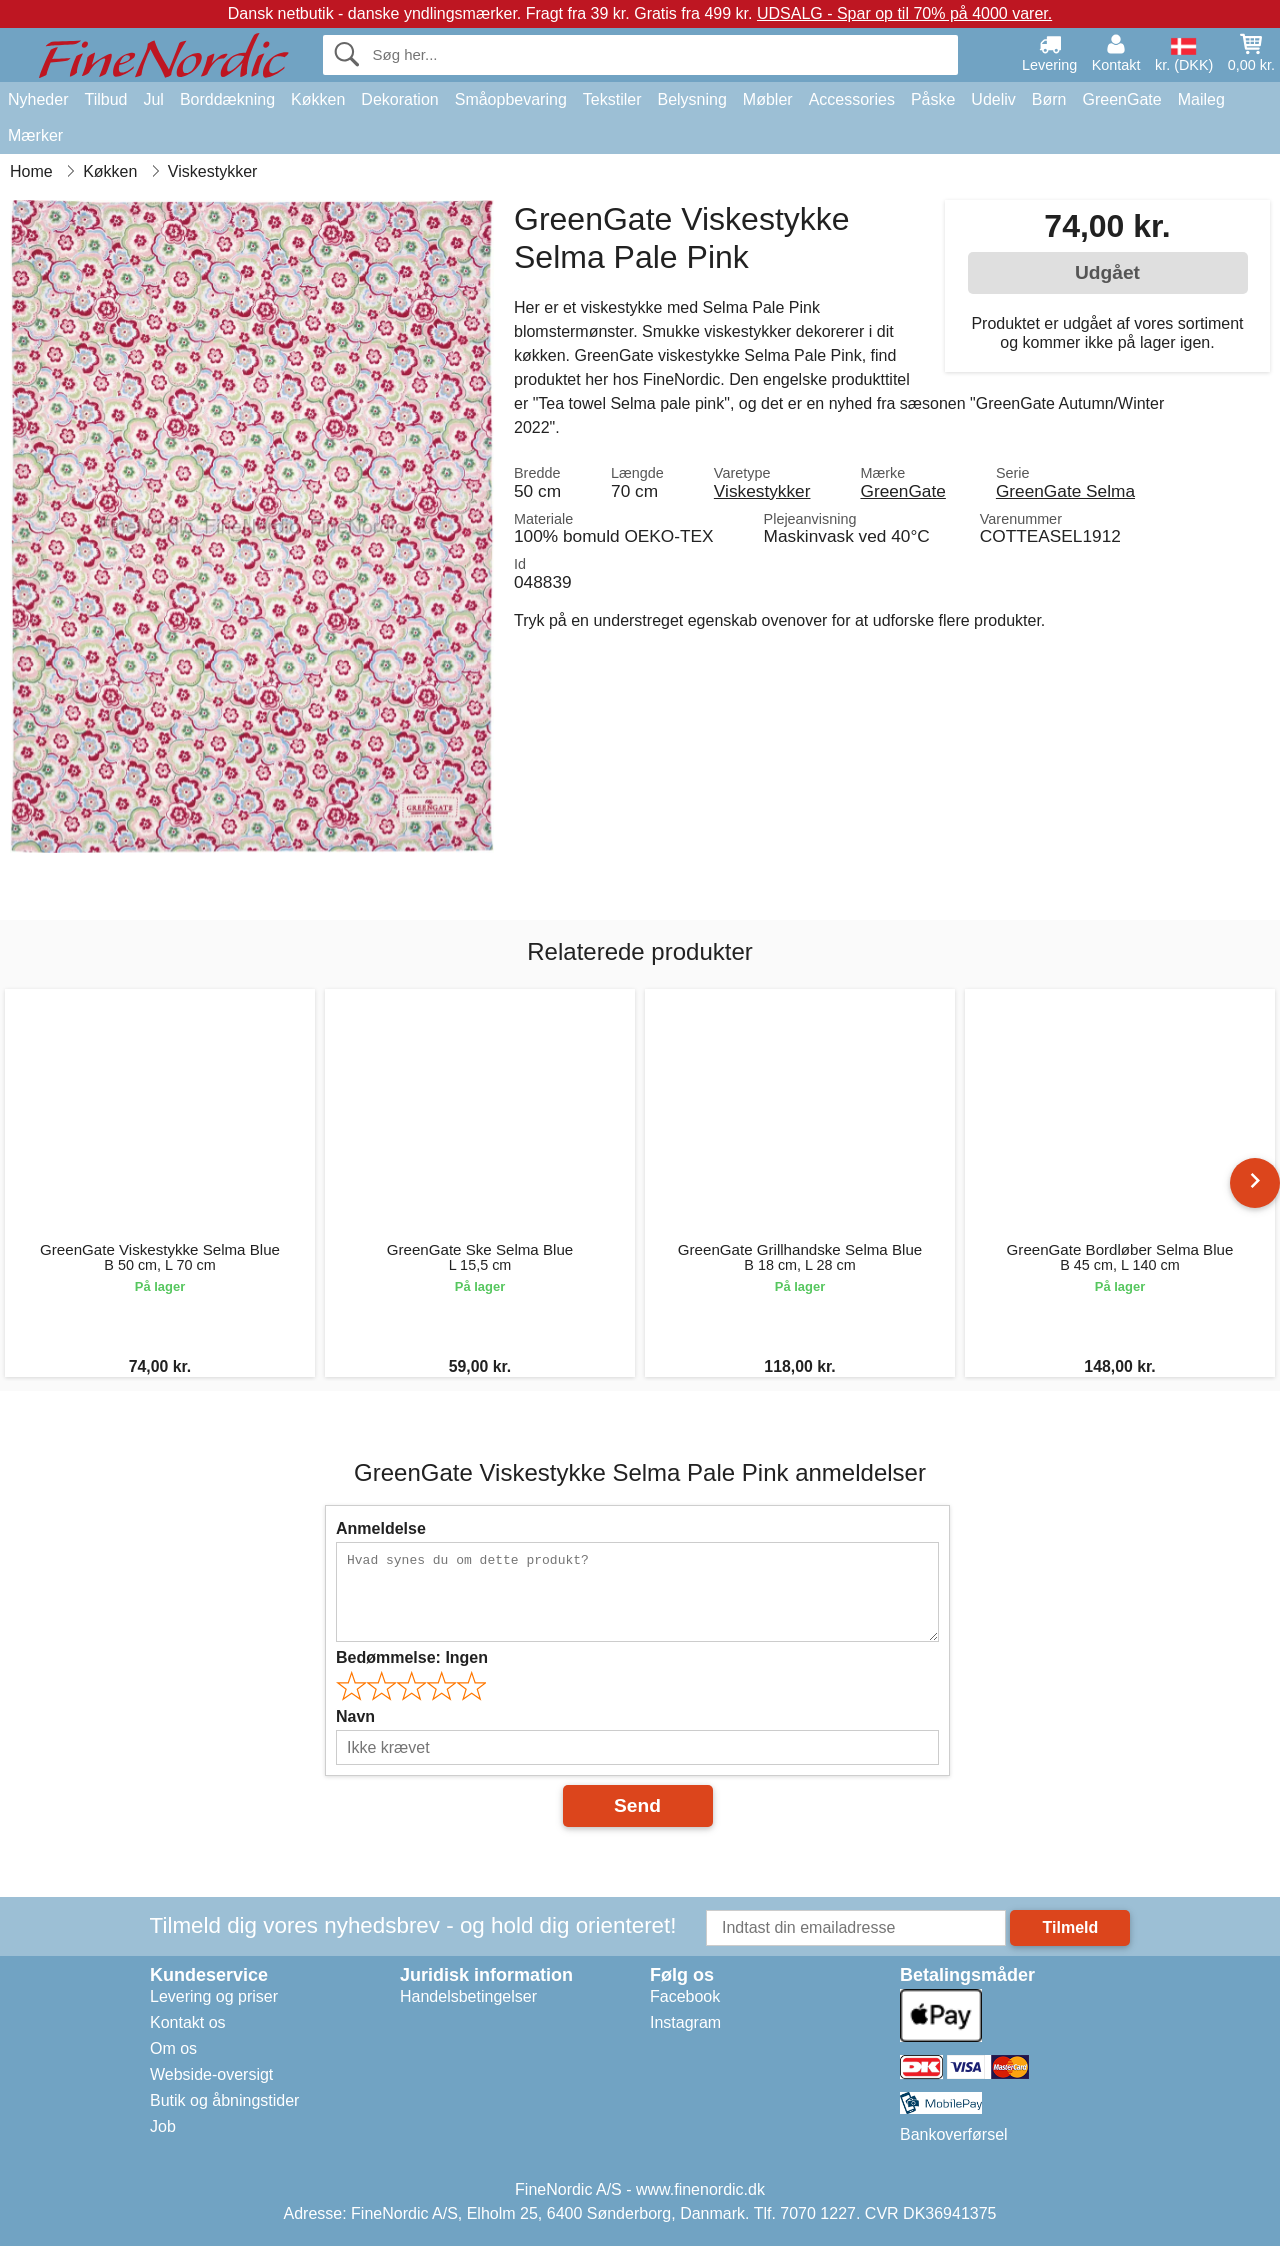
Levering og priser (214, 1996)
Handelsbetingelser (468, 1996)
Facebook (685, 1996)
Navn (355, 1716)
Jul (153, 99)
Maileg (1201, 99)
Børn (1049, 99)
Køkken (318, 99)
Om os (173, 2048)
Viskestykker (762, 491)
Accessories (852, 99)
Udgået (1107, 272)
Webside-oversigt (211, 2074)
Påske (933, 99)
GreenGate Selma (1065, 491)
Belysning (691, 99)
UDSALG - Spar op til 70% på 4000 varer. (904, 13)
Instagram (685, 2022)
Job (163, 2126)
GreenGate (1122, 99)
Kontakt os (188, 2022)
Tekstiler (612, 99)
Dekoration (399, 99)
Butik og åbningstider (224, 2100)
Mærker (35, 135)
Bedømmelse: (412, 1657)
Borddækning (227, 99)
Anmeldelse (381, 1528)
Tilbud (105, 99)
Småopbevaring (511, 99)
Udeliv (993, 99)
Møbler (768, 99)
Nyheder (38, 99)
